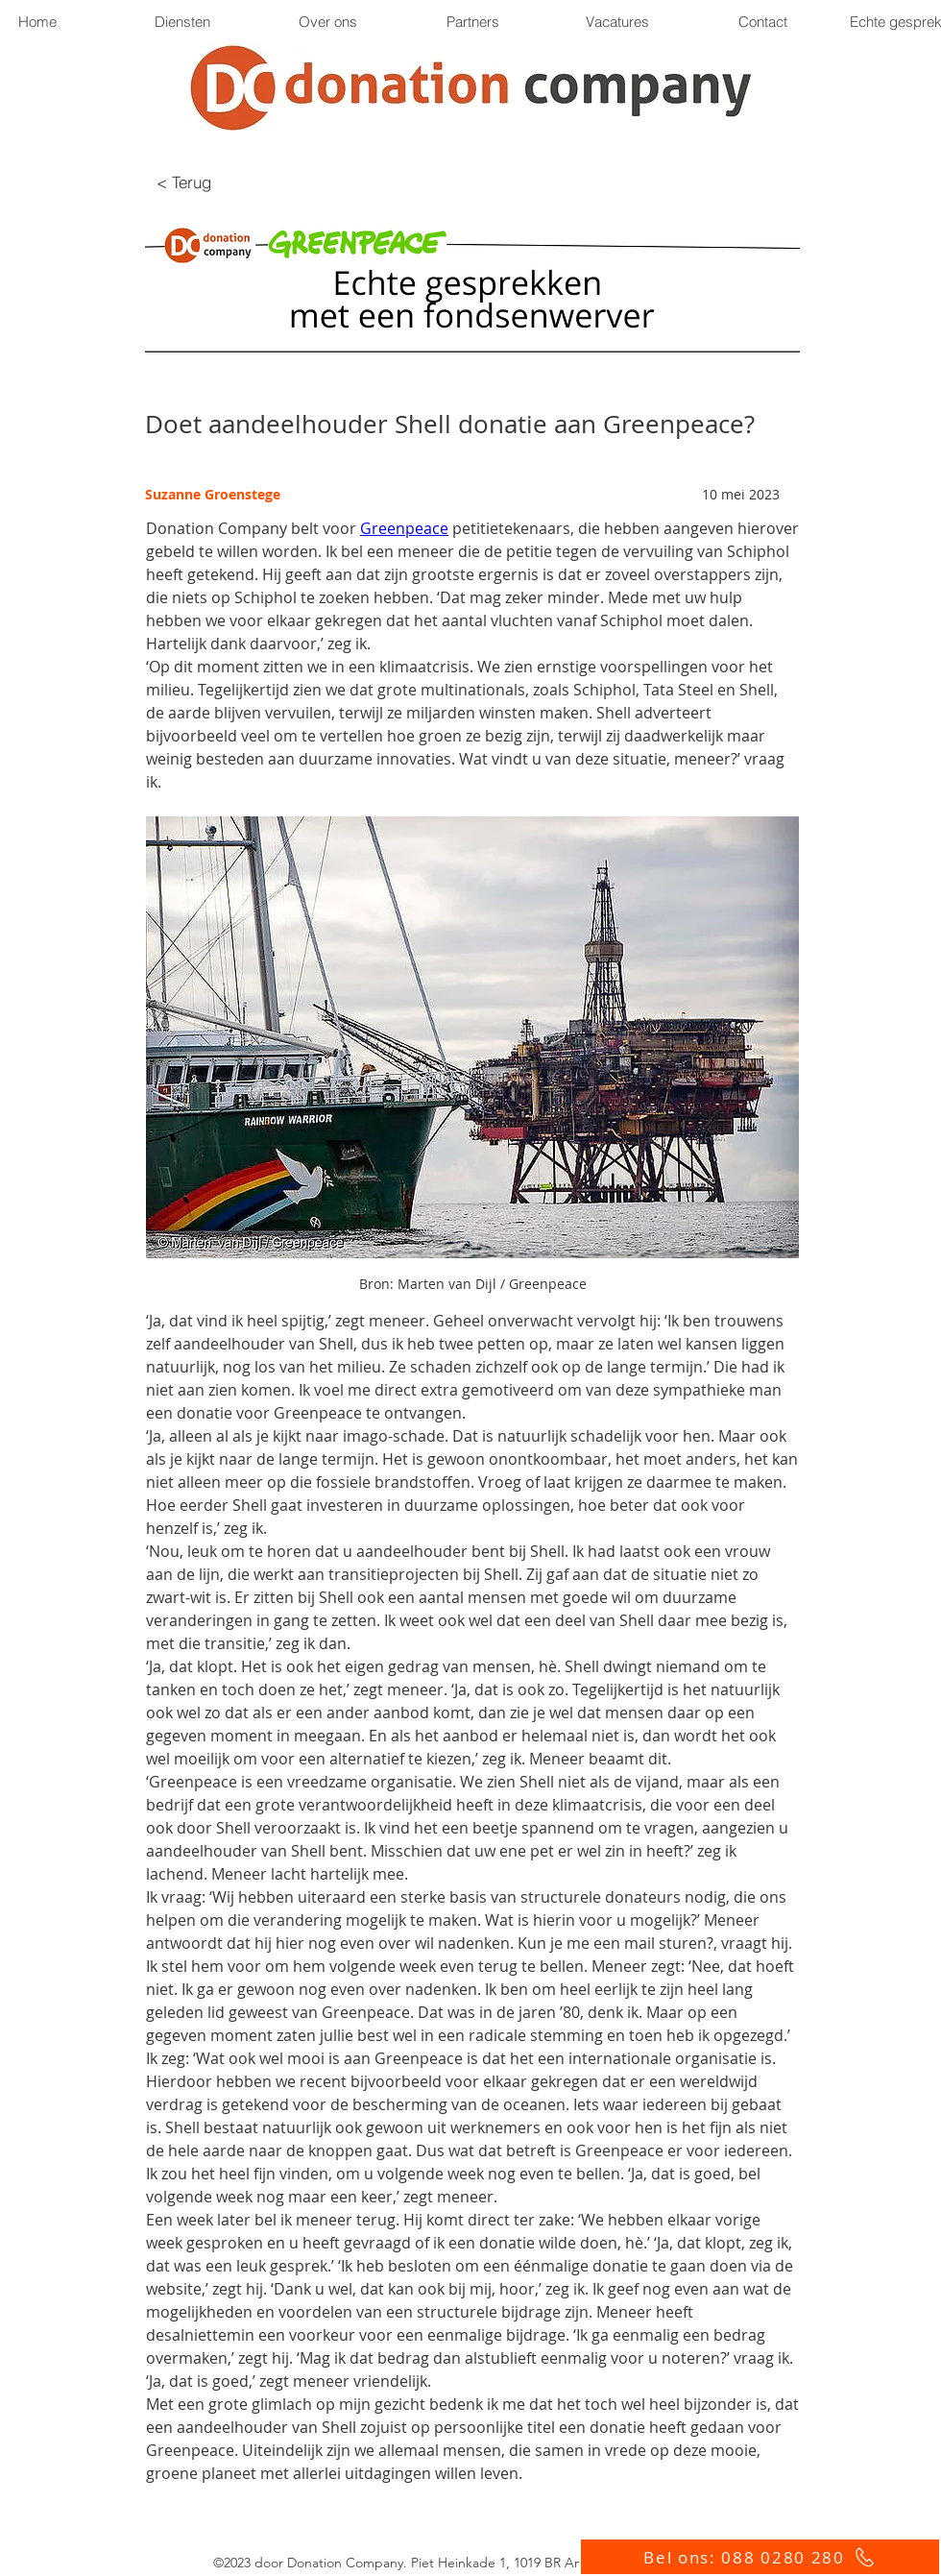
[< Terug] (183, 181)
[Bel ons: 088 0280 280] (760, 2557)
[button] (471, 21)
